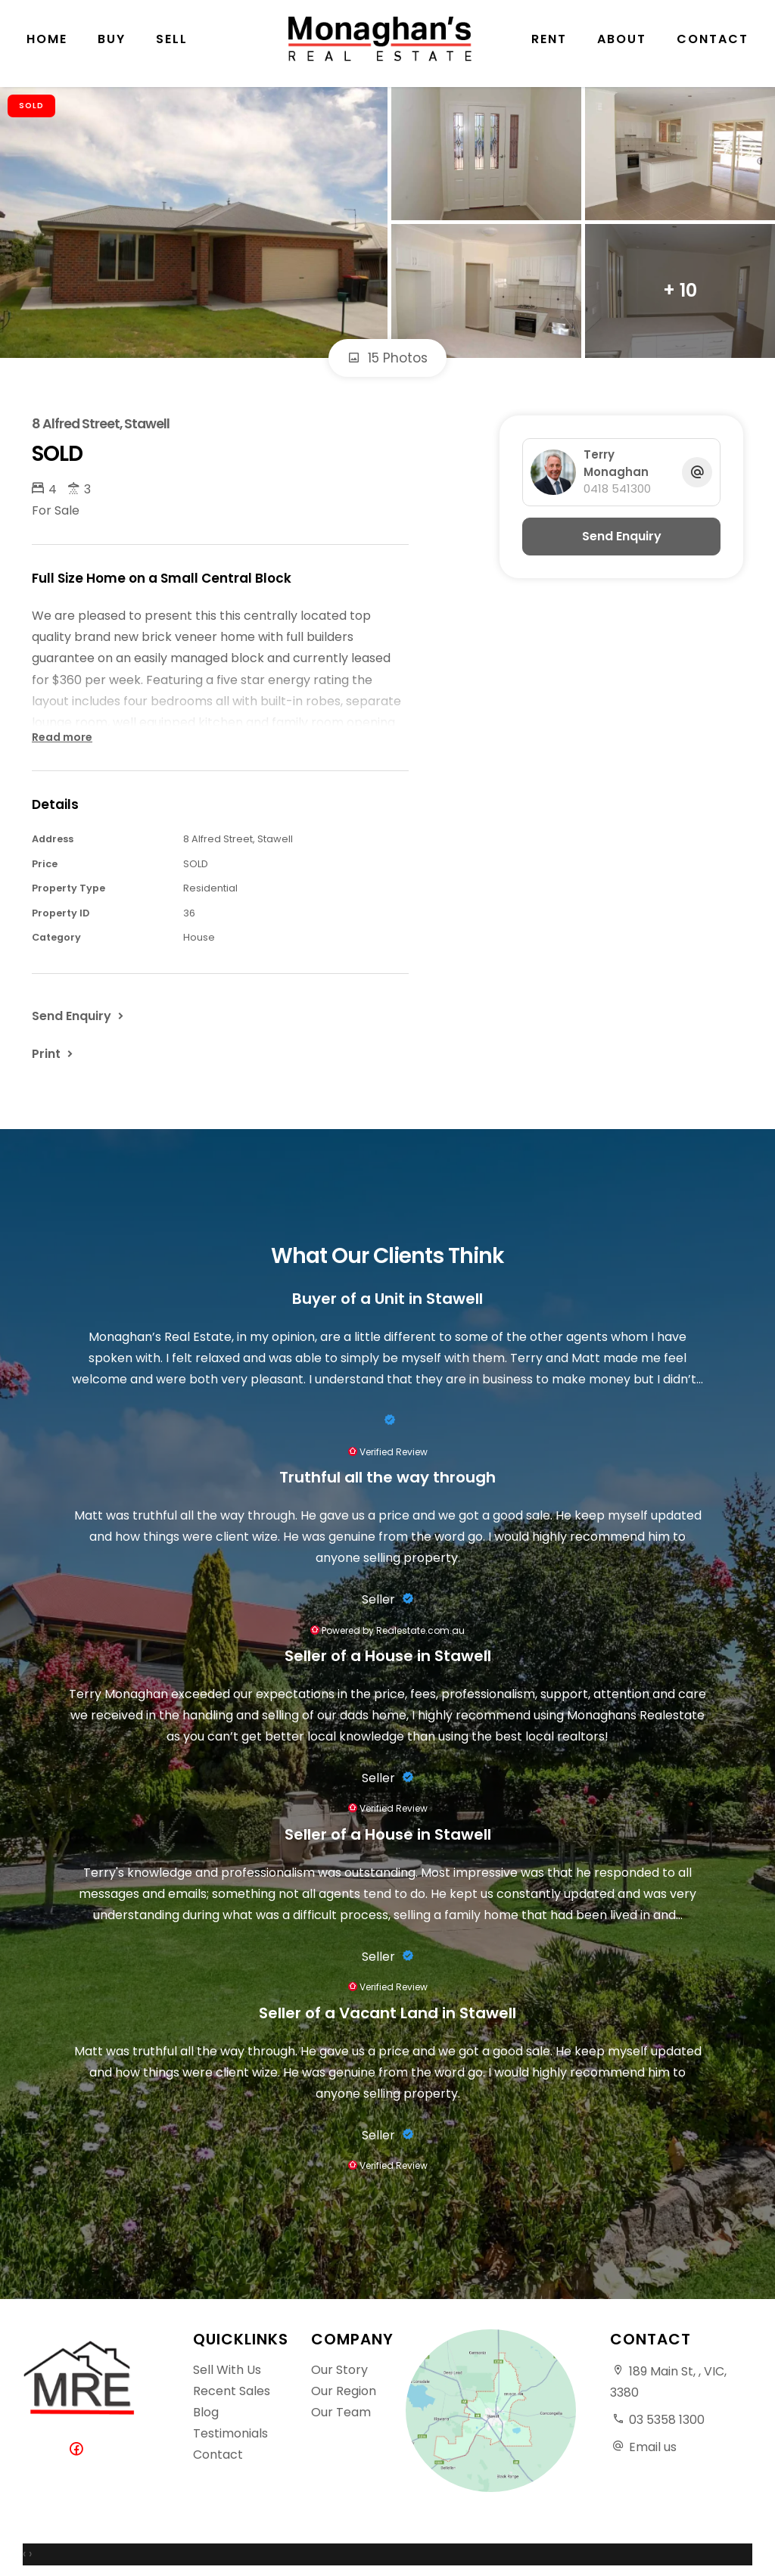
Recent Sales (231, 2391)
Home (46, 45)
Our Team (341, 2412)
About (621, 45)
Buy (112, 45)
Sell (172, 45)
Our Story (339, 2369)
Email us (653, 2447)
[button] (54, 1053)
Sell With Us (227, 2369)
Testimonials (230, 2433)
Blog (206, 2412)
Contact (713, 45)
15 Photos (387, 358)
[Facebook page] (79, 2450)
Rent (549, 45)
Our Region (343, 2391)
